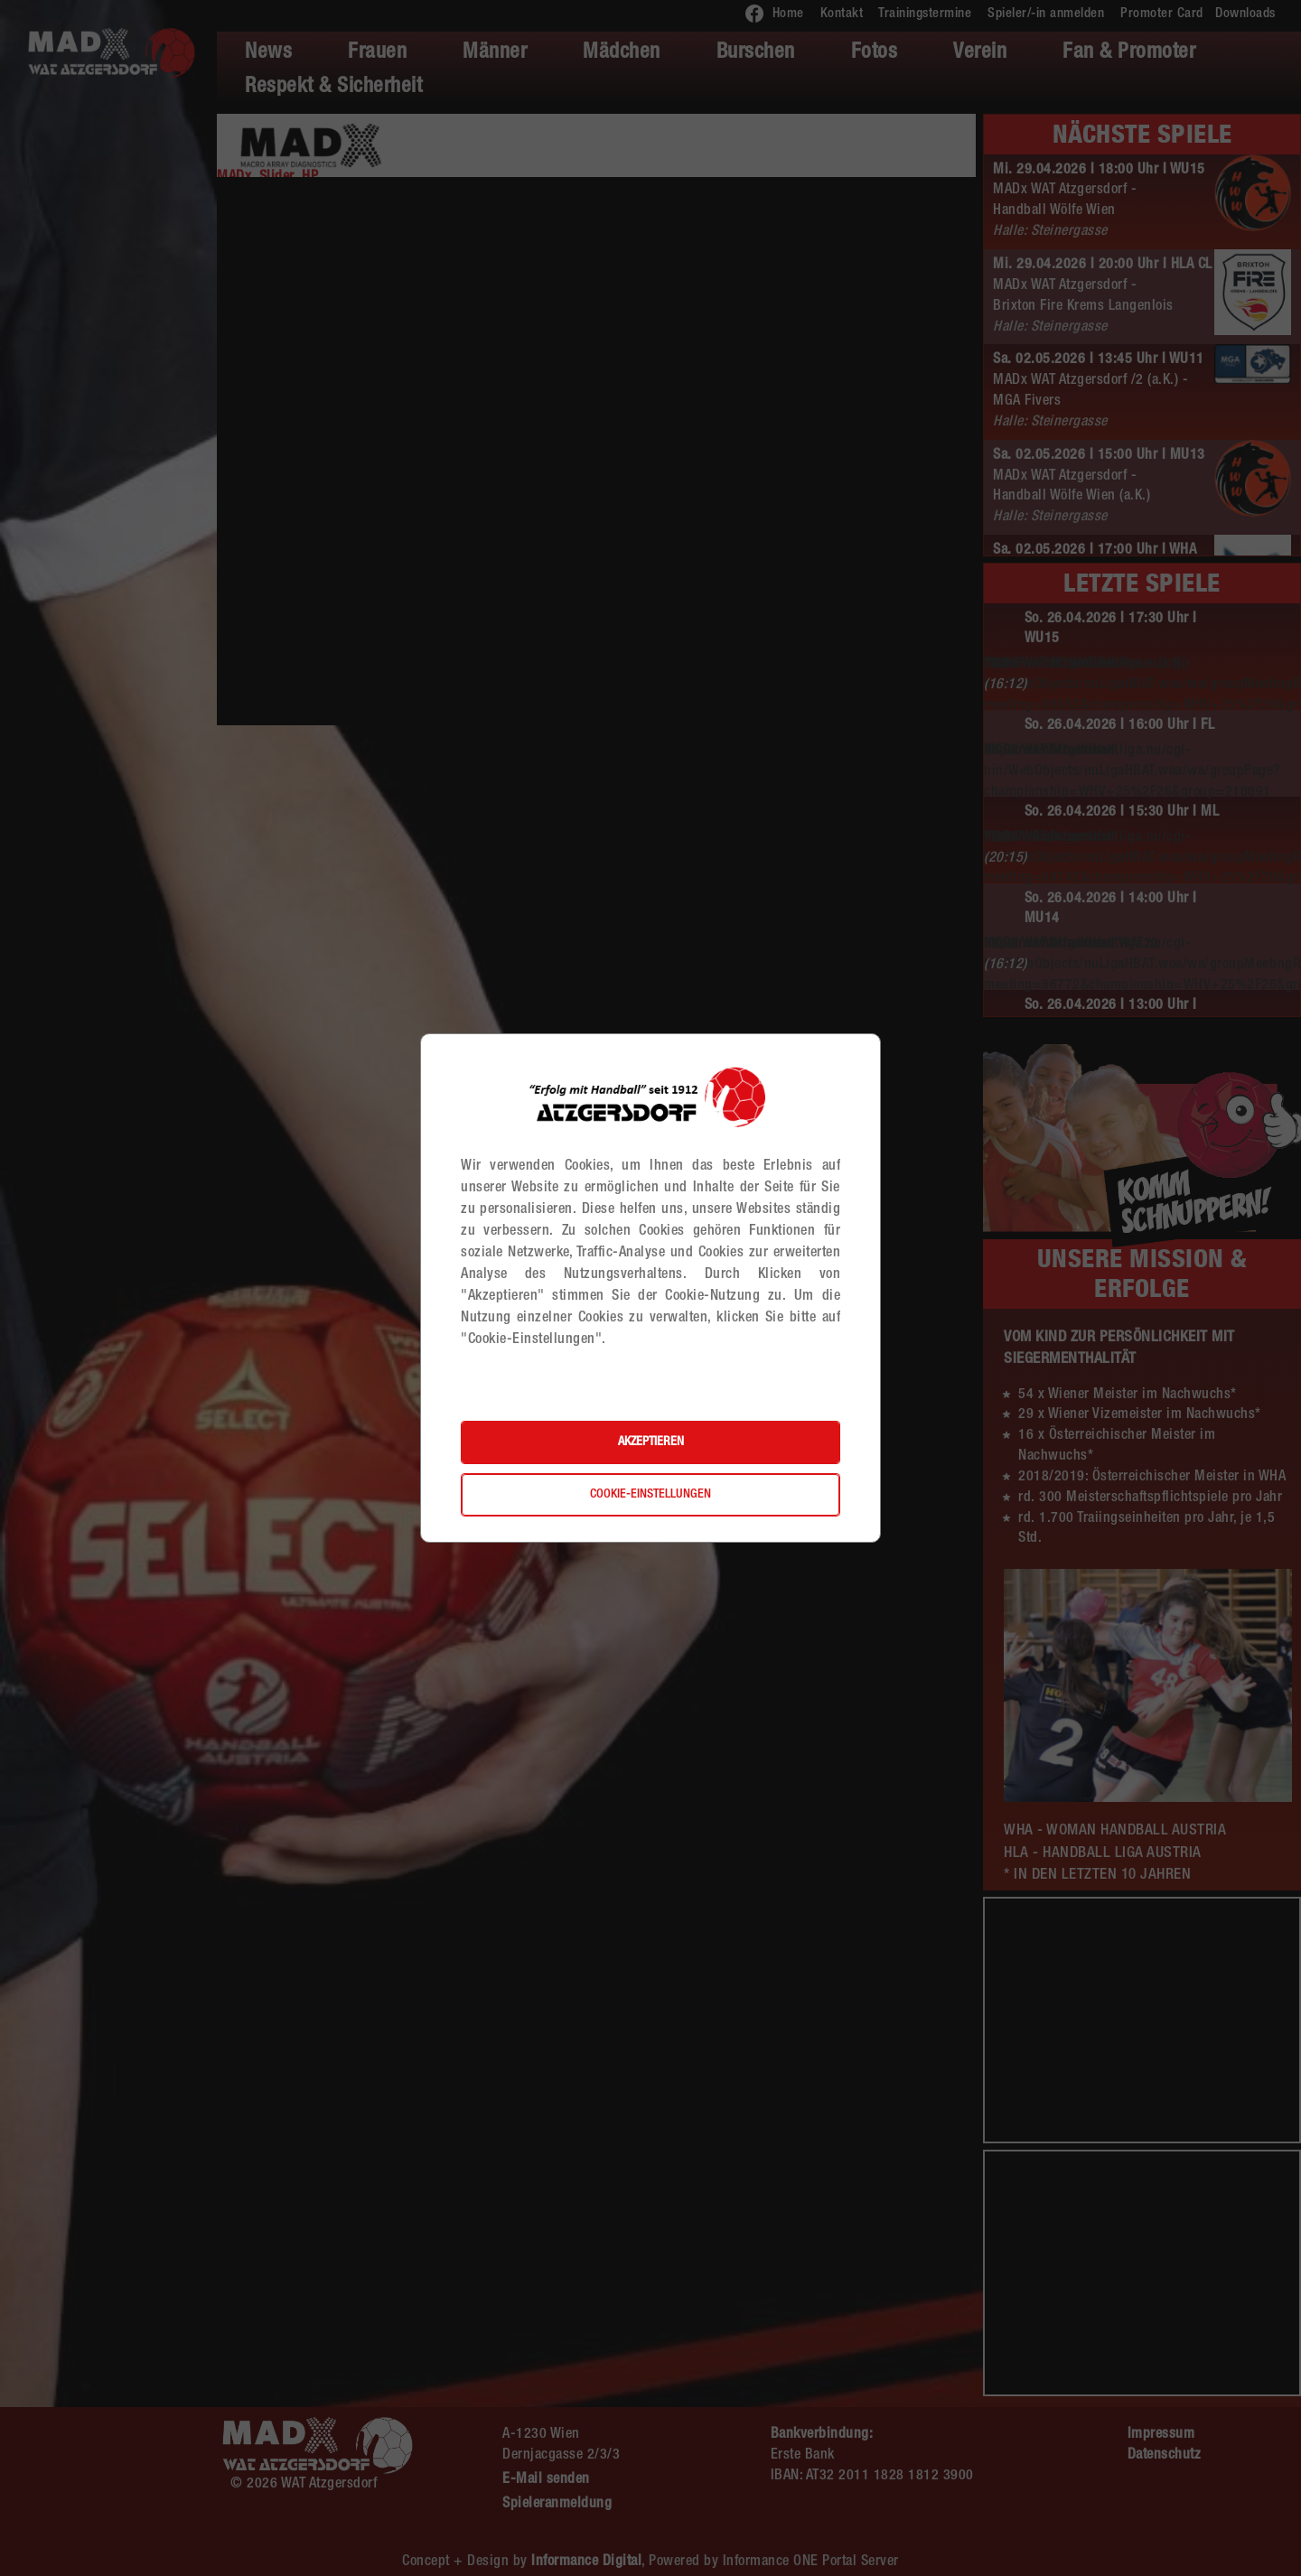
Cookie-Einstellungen (650, 1495)
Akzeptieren (651, 1442)
